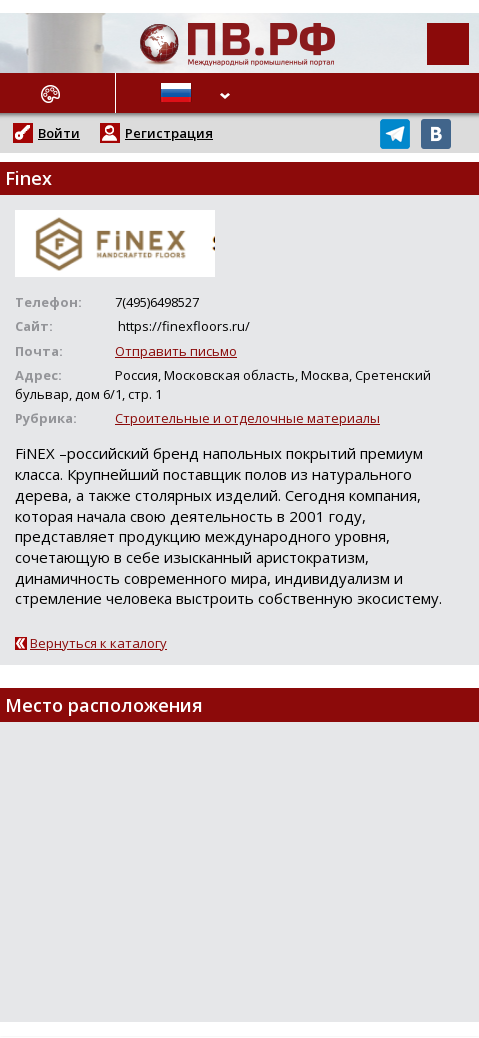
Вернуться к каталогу (98, 643)
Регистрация (169, 133)
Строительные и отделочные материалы (247, 418)
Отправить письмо (176, 351)
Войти (59, 133)
